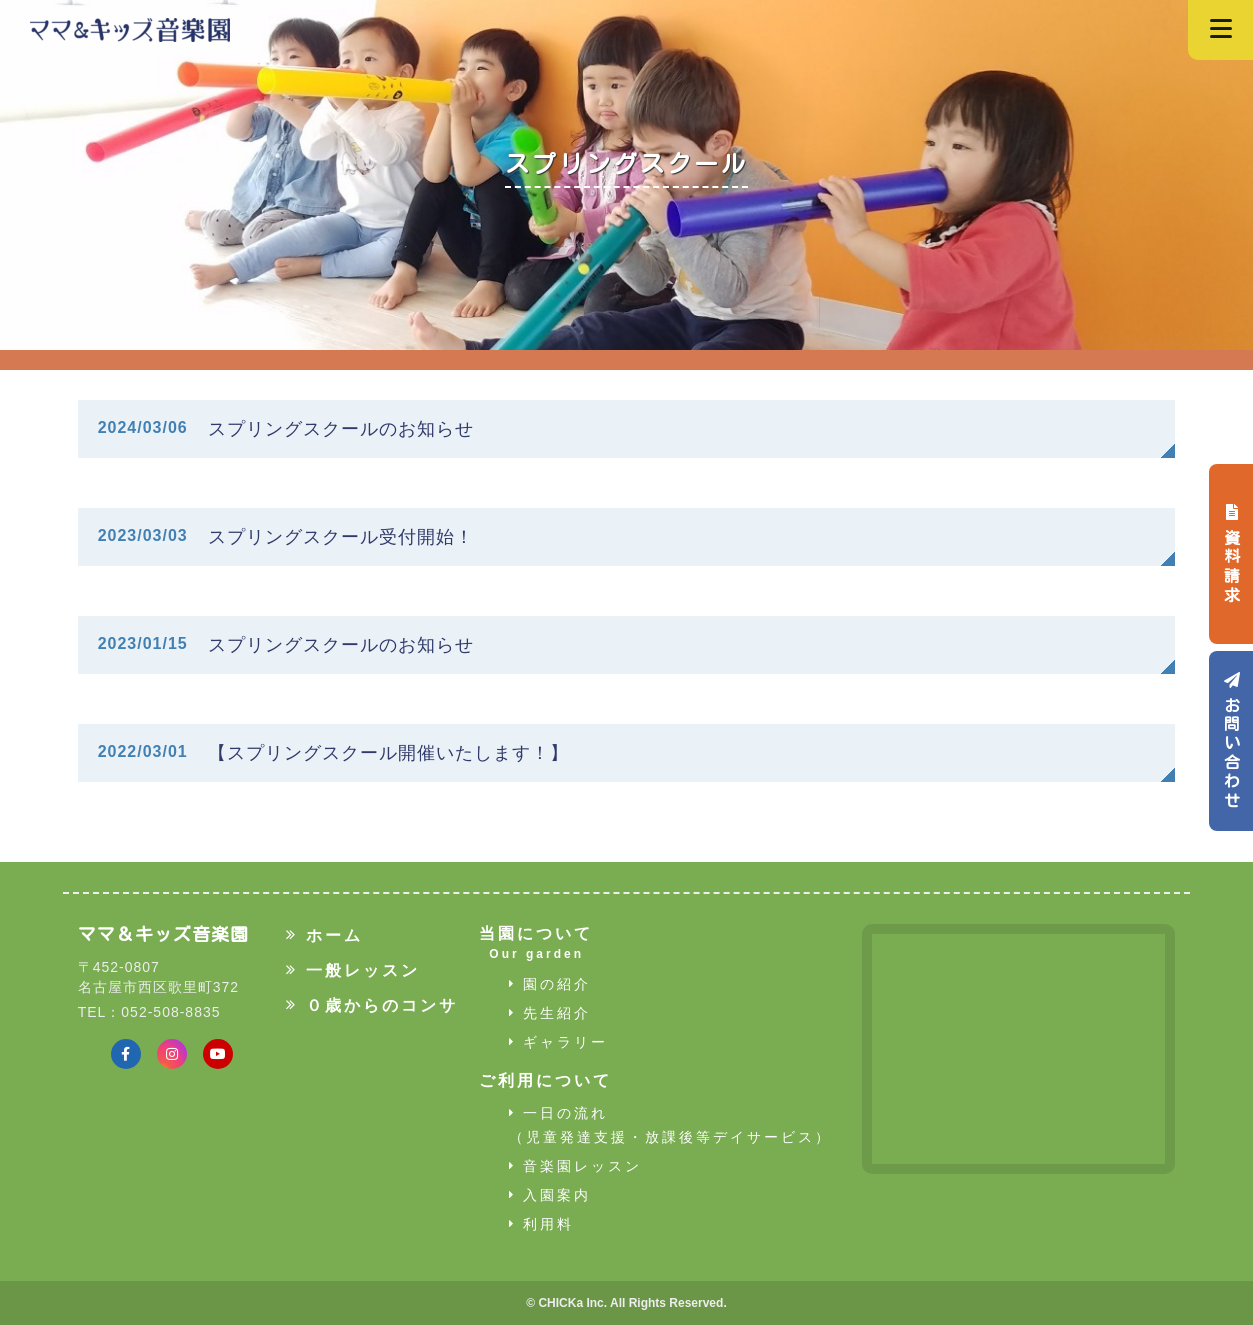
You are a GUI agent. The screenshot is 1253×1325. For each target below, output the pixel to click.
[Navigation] (1220, 30)
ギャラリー (558, 1042)
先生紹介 (550, 1013)
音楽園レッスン (575, 1166)
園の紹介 (550, 984)
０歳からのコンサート (390, 1005)
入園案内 (550, 1195)
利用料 (541, 1224)
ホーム (324, 935)
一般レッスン (352, 970)
